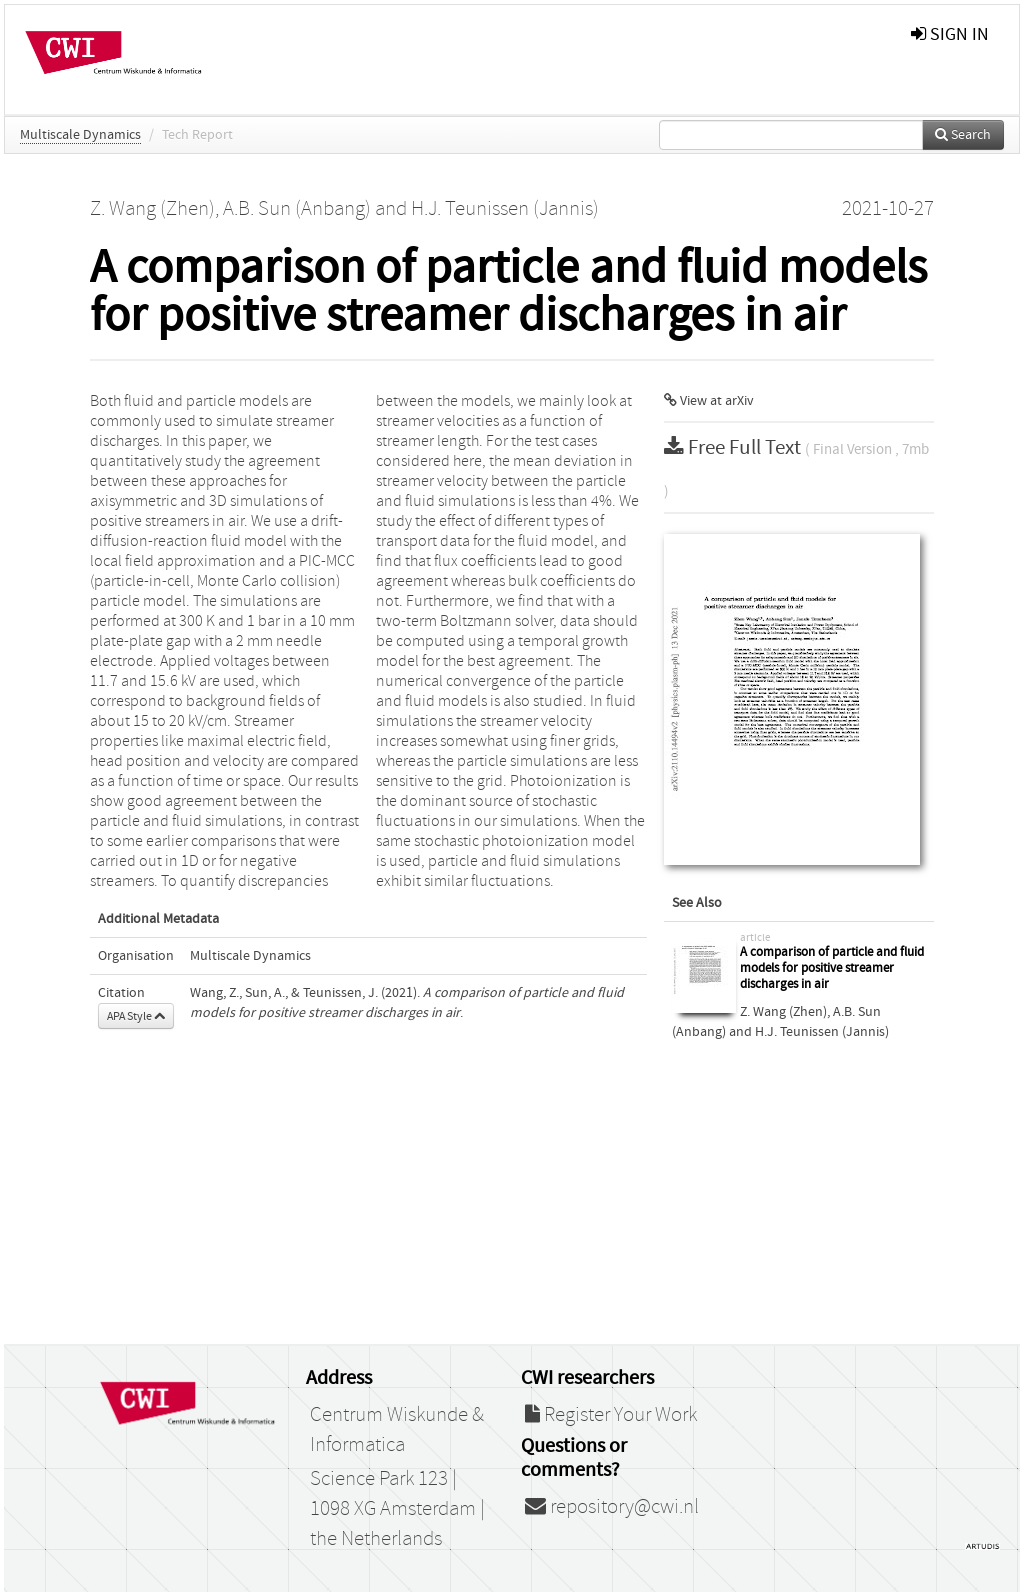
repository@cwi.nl (612, 1507)
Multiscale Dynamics (80, 135)
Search (963, 135)
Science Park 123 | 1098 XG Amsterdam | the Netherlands (397, 1509)
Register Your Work (611, 1415)
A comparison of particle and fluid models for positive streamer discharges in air (832, 968)
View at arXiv (709, 401)
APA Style (136, 1016)
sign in (950, 34)
